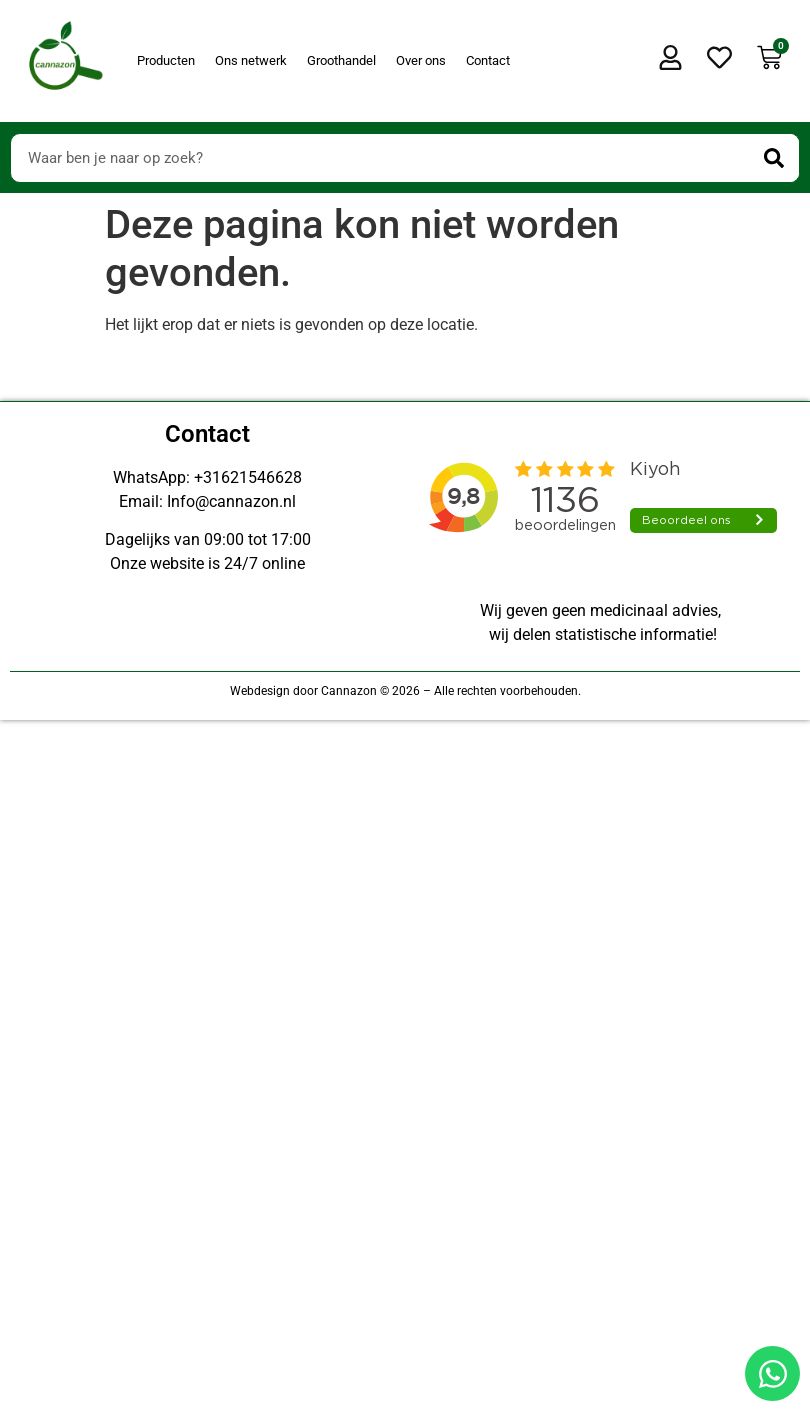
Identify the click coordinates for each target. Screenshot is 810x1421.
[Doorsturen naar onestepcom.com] (405, 710)
